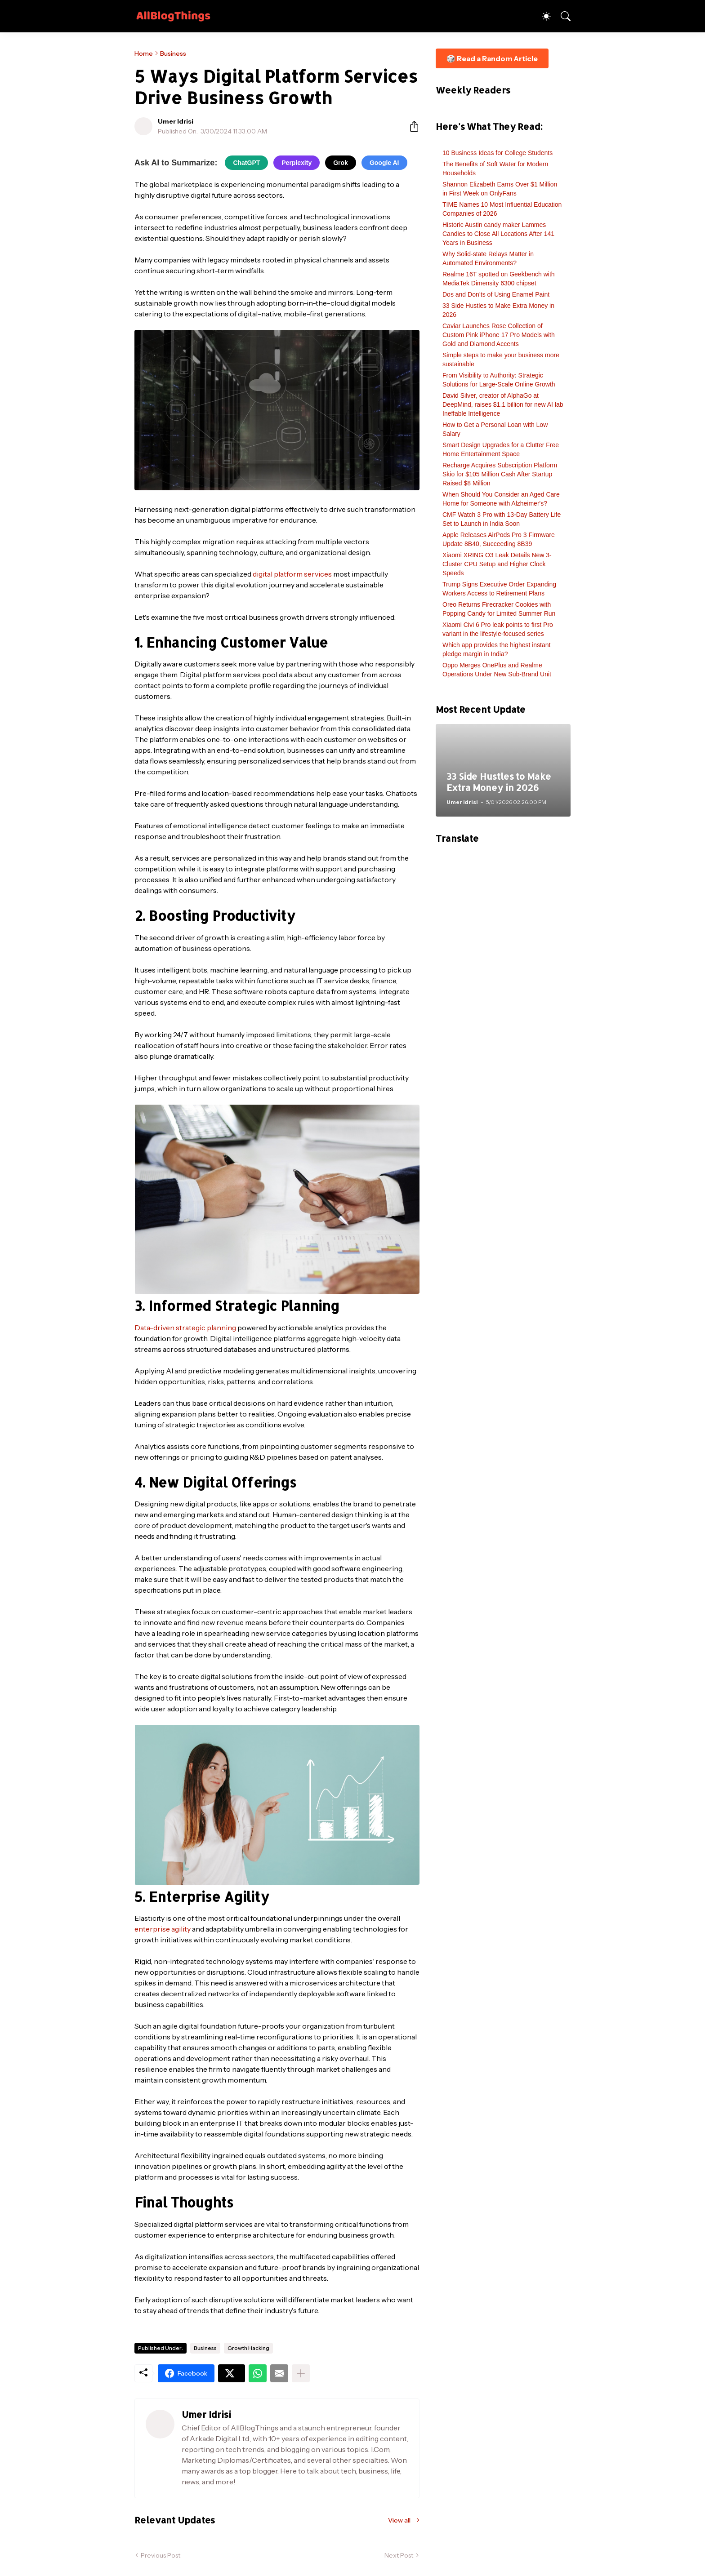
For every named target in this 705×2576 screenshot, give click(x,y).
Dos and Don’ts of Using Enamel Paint (495, 294)
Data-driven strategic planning (185, 1327)
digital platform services (292, 573)
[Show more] (301, 2373)
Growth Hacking (248, 2348)
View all (399, 2520)
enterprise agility (162, 1928)
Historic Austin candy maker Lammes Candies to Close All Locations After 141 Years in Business (498, 233)
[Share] (410, 126)
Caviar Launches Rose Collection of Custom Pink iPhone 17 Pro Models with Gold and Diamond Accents (498, 334)
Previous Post (160, 2555)
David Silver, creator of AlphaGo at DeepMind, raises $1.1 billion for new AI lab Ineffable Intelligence (502, 404)
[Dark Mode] (542, 16)
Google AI (384, 162)
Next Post (398, 2555)
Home (143, 53)
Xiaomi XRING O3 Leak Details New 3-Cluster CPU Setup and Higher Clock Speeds (497, 564)
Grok (340, 162)
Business (173, 53)
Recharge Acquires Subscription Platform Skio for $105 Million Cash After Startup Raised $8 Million (499, 474)
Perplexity (296, 162)
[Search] (562, 16)
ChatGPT (246, 162)
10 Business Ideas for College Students (497, 152)
